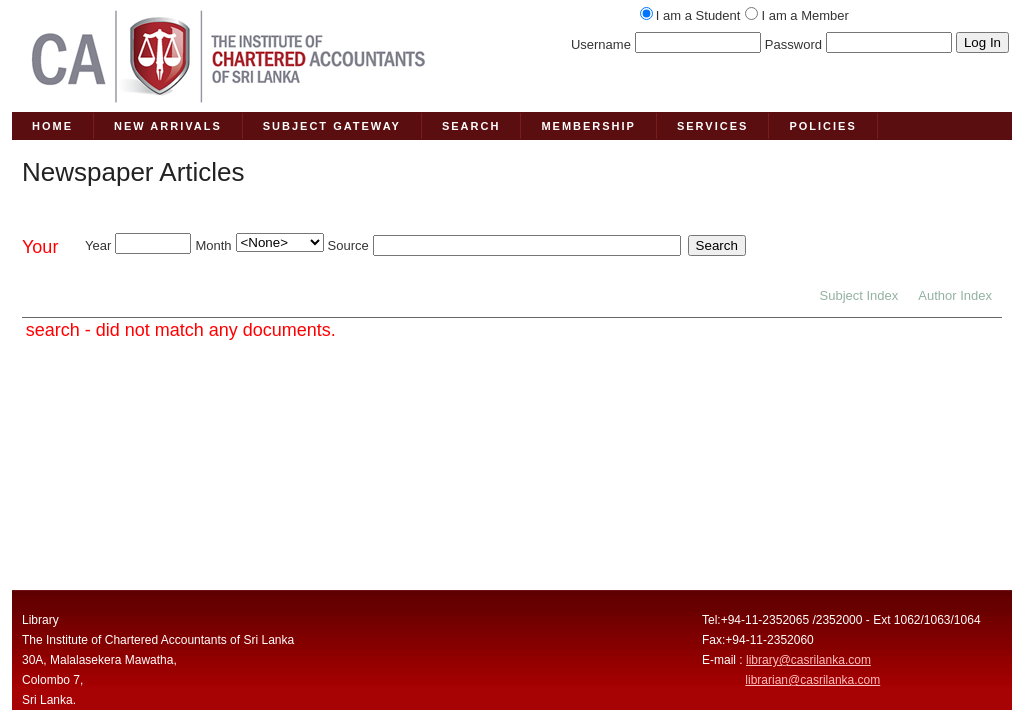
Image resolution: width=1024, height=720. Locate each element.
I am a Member (804, 15)
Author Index (955, 295)
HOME (52, 126)
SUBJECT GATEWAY (332, 126)
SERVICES (712, 126)
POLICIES (822, 126)
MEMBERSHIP (588, 126)
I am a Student (698, 15)
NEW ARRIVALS (168, 126)
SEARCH (471, 126)
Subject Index (859, 295)
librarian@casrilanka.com (812, 680)
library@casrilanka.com (808, 660)
